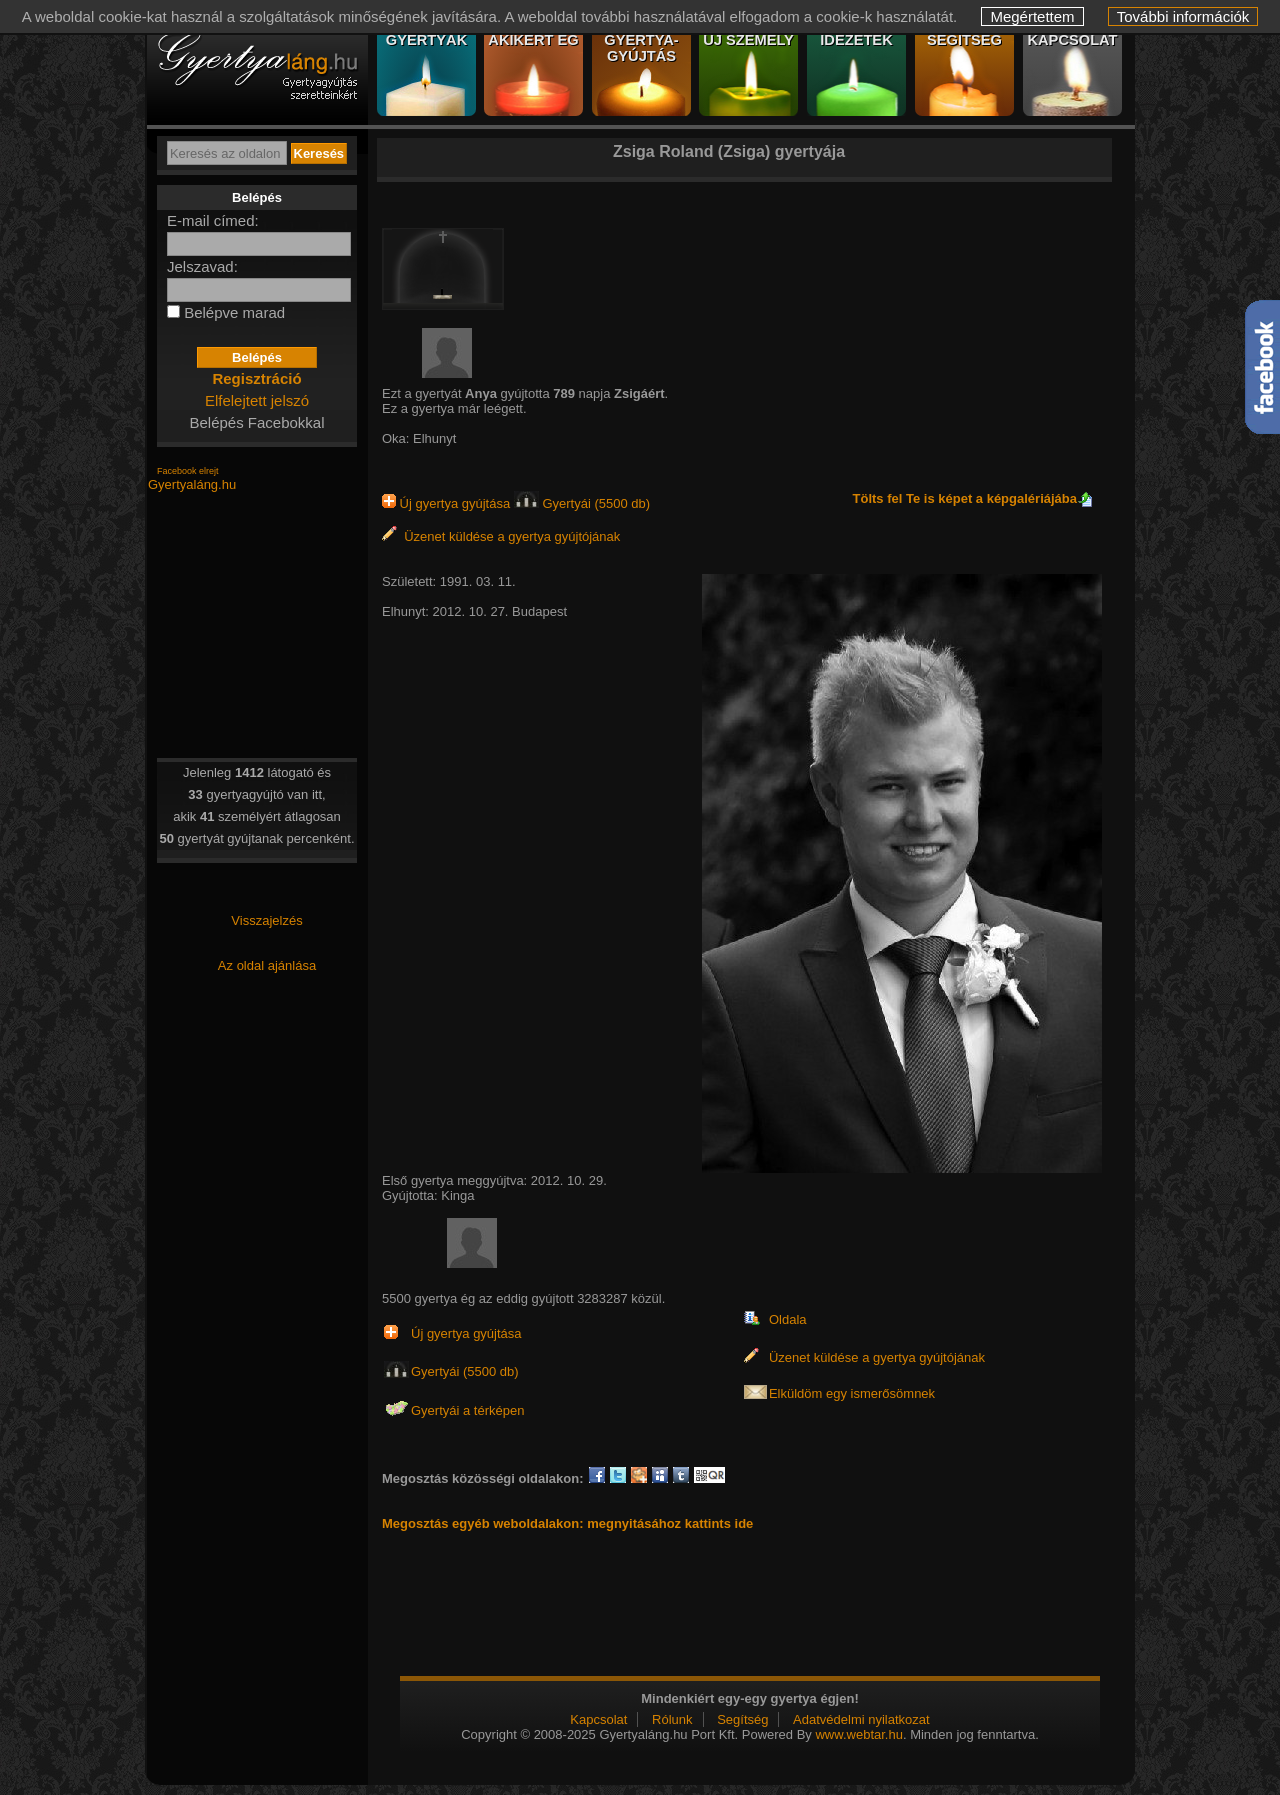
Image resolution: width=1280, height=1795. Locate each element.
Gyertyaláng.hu (192, 484)
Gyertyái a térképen (467, 1410)
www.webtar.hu (858, 1734)
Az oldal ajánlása (267, 965)
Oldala (788, 1319)
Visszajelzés (266, 920)
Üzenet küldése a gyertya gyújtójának (501, 536)
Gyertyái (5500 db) (582, 503)
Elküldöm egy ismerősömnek (852, 1393)
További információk (1183, 16)
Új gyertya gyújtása (448, 503)
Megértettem (1032, 16)
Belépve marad (234, 312)
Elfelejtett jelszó (257, 400)
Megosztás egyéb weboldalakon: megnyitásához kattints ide (567, 1523)
